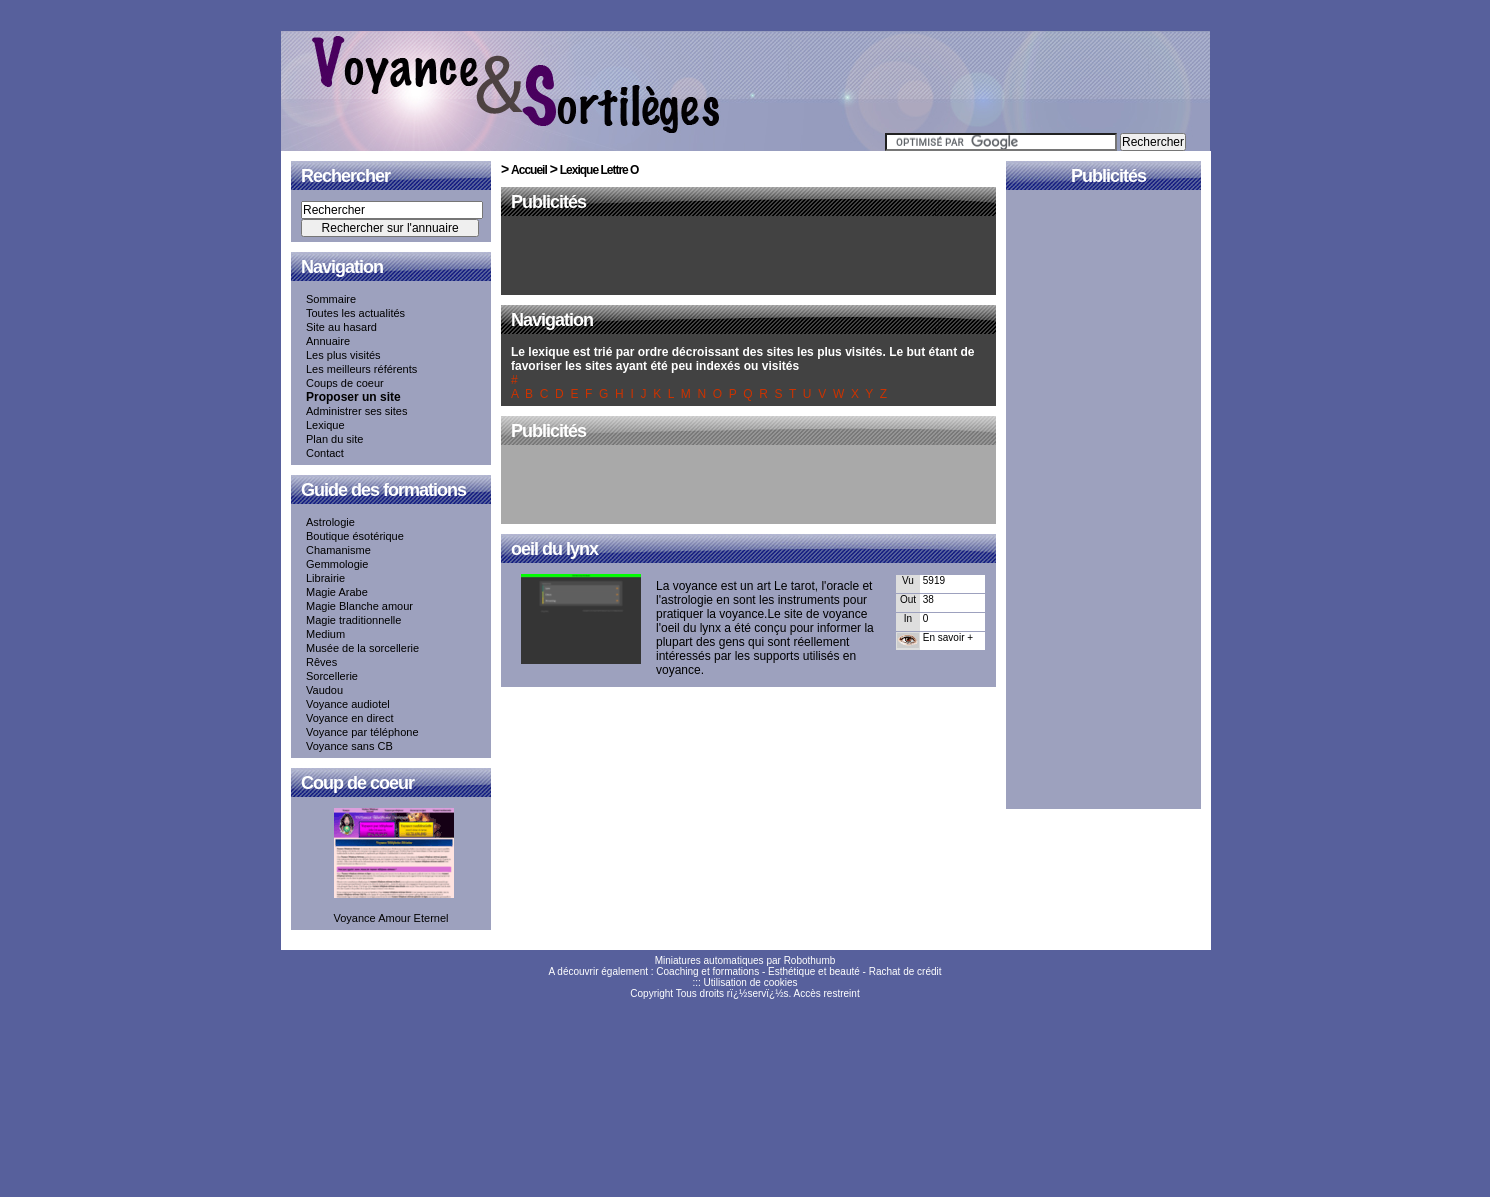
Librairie (325, 578)
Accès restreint (827, 993)
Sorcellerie (332, 676)
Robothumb (810, 960)
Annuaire (328, 341)
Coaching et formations (707, 971)
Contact (325, 453)
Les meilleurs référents (361, 369)
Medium (325, 634)
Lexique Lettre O (599, 170)
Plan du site (334, 439)
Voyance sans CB (349, 746)
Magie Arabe (337, 592)
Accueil (529, 170)
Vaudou (324, 690)
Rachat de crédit (905, 971)
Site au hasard (341, 327)
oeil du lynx (554, 549)
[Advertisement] (749, 257)
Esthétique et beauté (814, 971)
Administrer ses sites (356, 411)
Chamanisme (338, 550)
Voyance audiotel (348, 704)
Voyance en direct (349, 718)
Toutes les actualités (355, 313)
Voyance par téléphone (362, 732)
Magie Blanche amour (359, 606)
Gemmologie (337, 564)
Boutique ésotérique (355, 536)
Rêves (321, 662)
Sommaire (331, 299)
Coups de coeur (345, 383)
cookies (781, 982)
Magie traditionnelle (353, 620)
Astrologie (330, 522)
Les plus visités (343, 355)
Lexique (325, 425)
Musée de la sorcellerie (362, 648)
